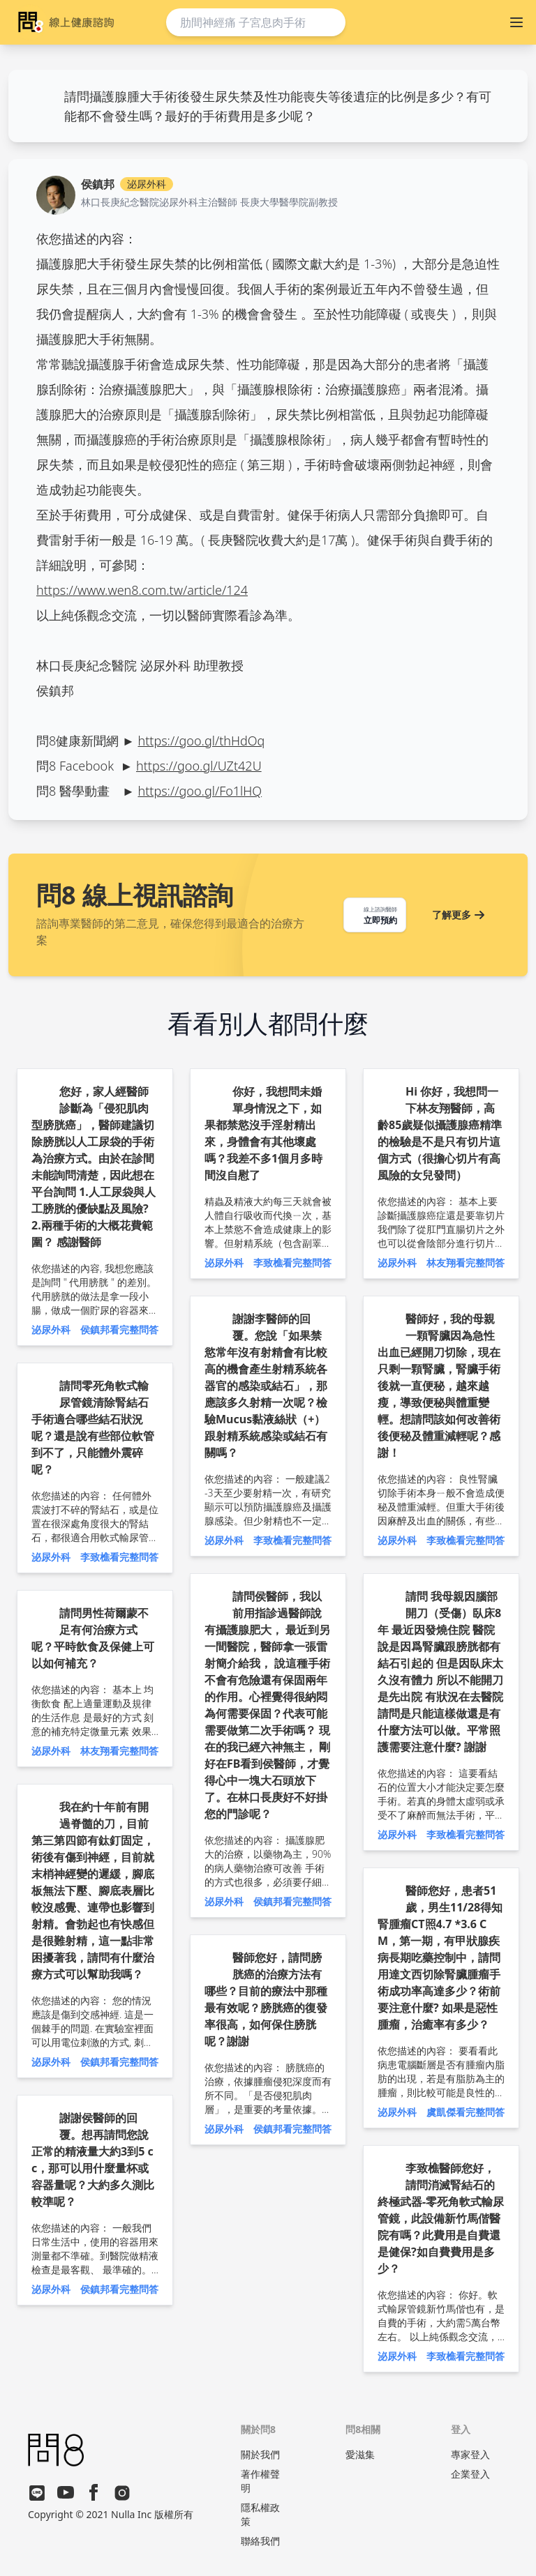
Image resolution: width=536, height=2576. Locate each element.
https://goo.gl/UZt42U (199, 765)
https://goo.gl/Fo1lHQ (199, 790)
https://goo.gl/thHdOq (201, 740)
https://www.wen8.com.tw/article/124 (142, 590)
